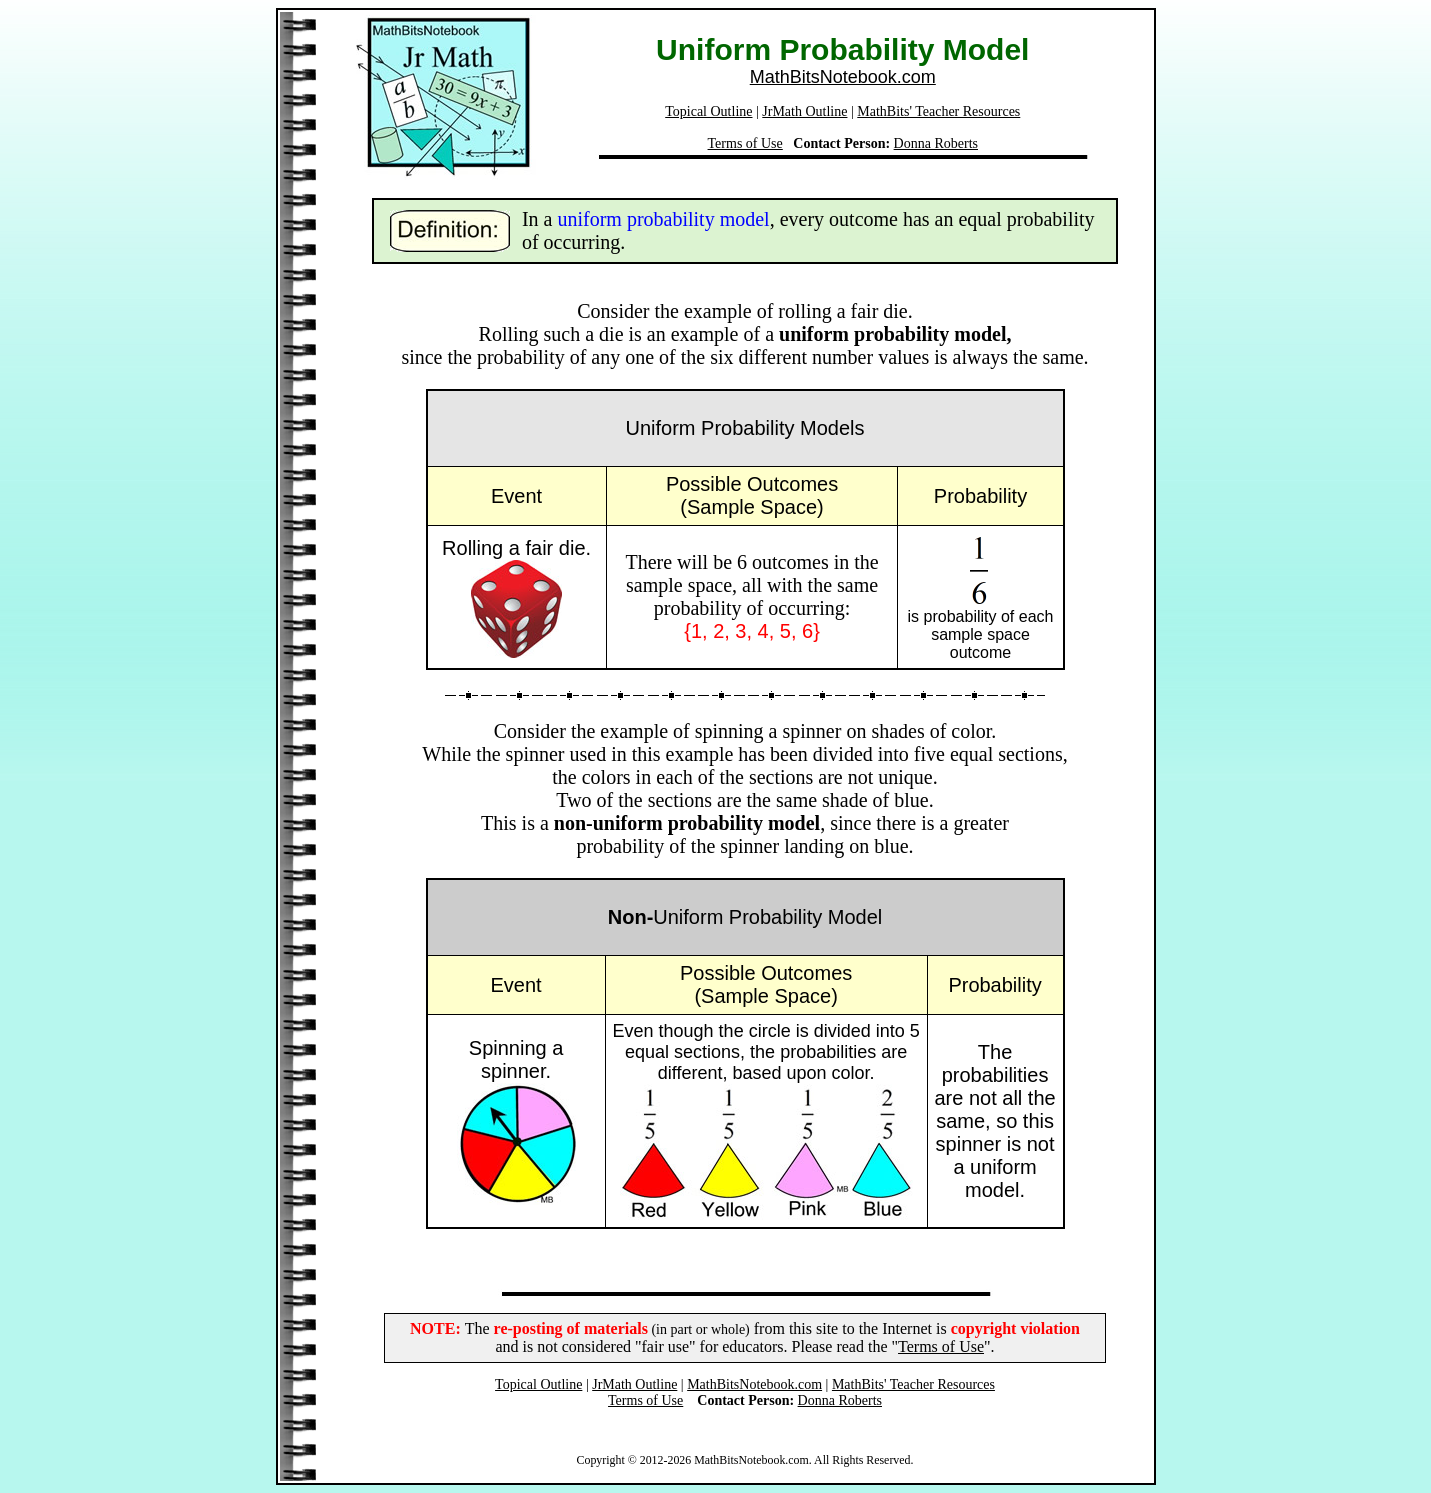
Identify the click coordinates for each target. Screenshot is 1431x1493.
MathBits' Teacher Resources (938, 111)
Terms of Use (745, 143)
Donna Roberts (936, 143)
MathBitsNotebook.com (843, 77)
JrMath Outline (804, 111)
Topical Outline (708, 111)
